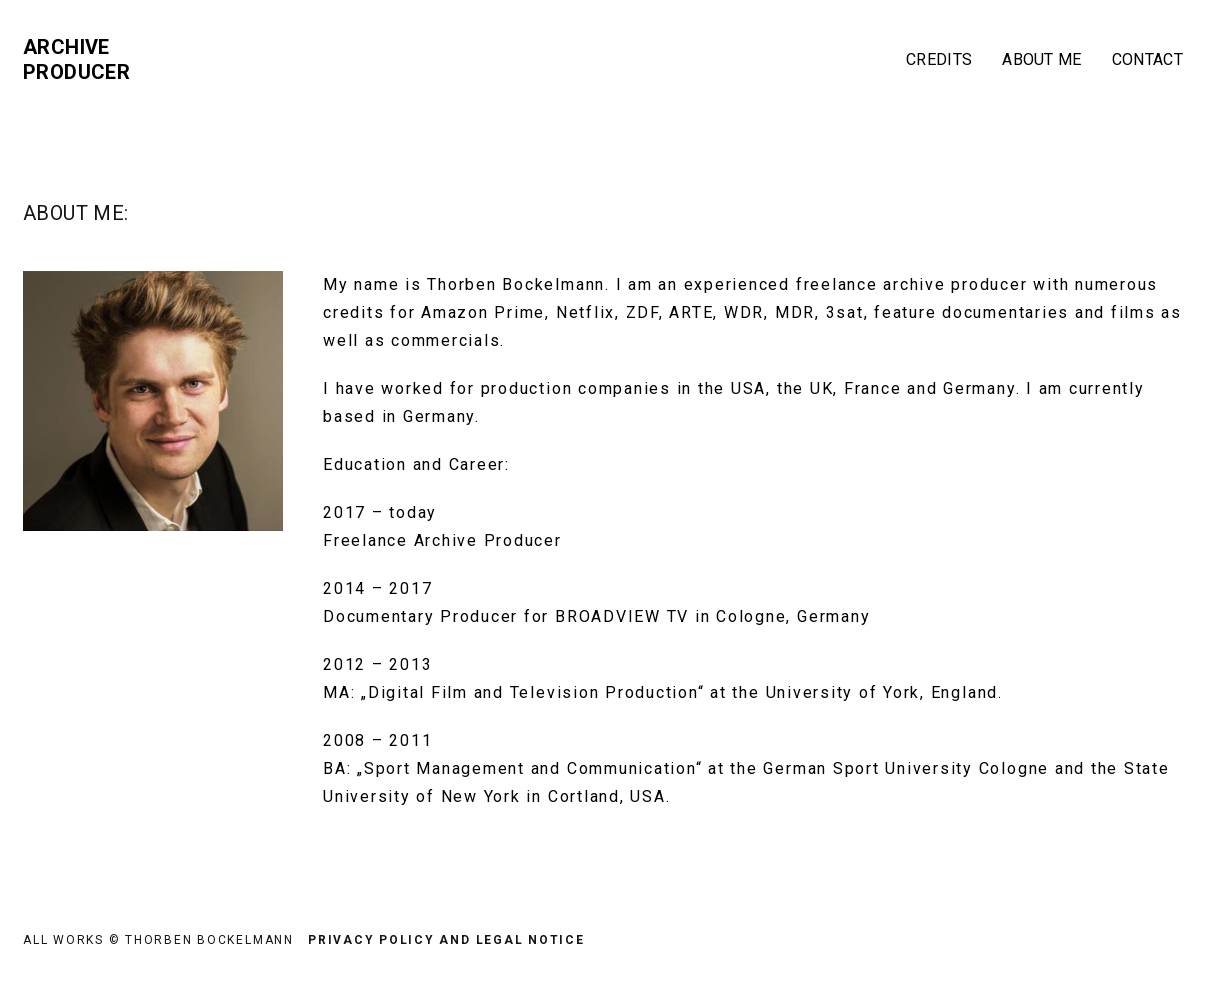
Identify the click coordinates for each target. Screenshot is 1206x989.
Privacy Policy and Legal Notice (446, 940)
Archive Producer (76, 59)
